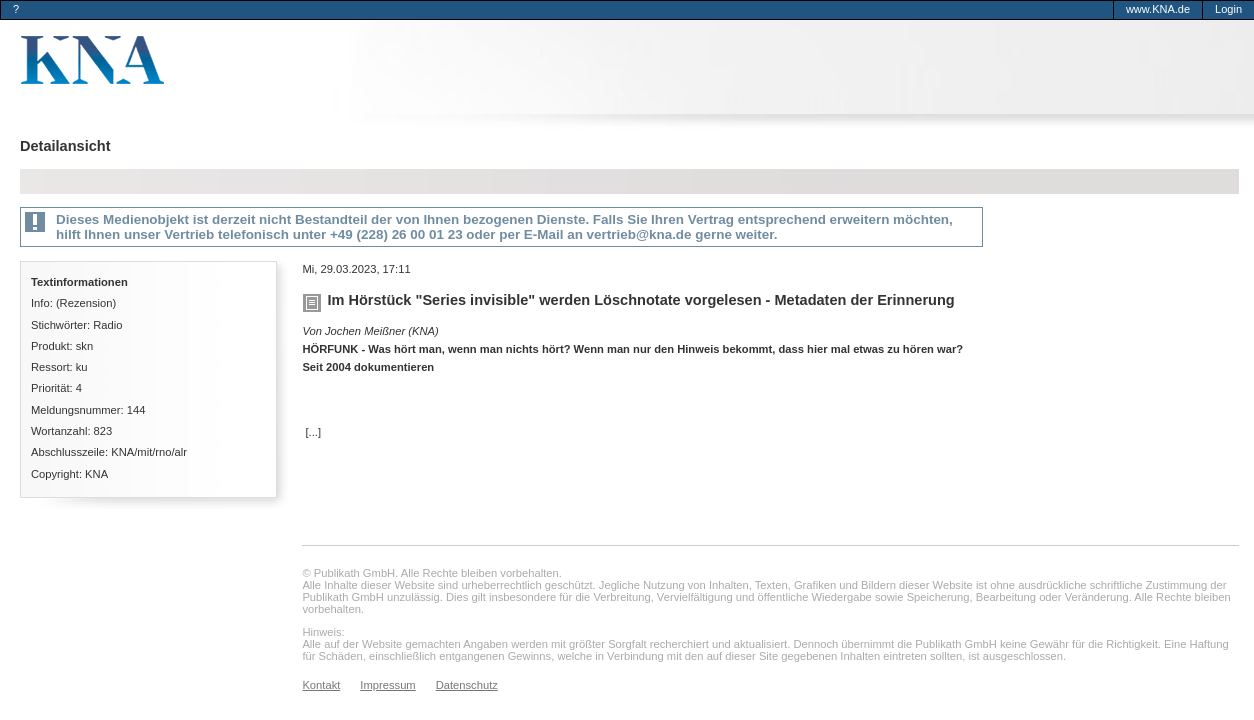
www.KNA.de (1158, 9)
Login (1228, 9)
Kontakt (321, 685)
